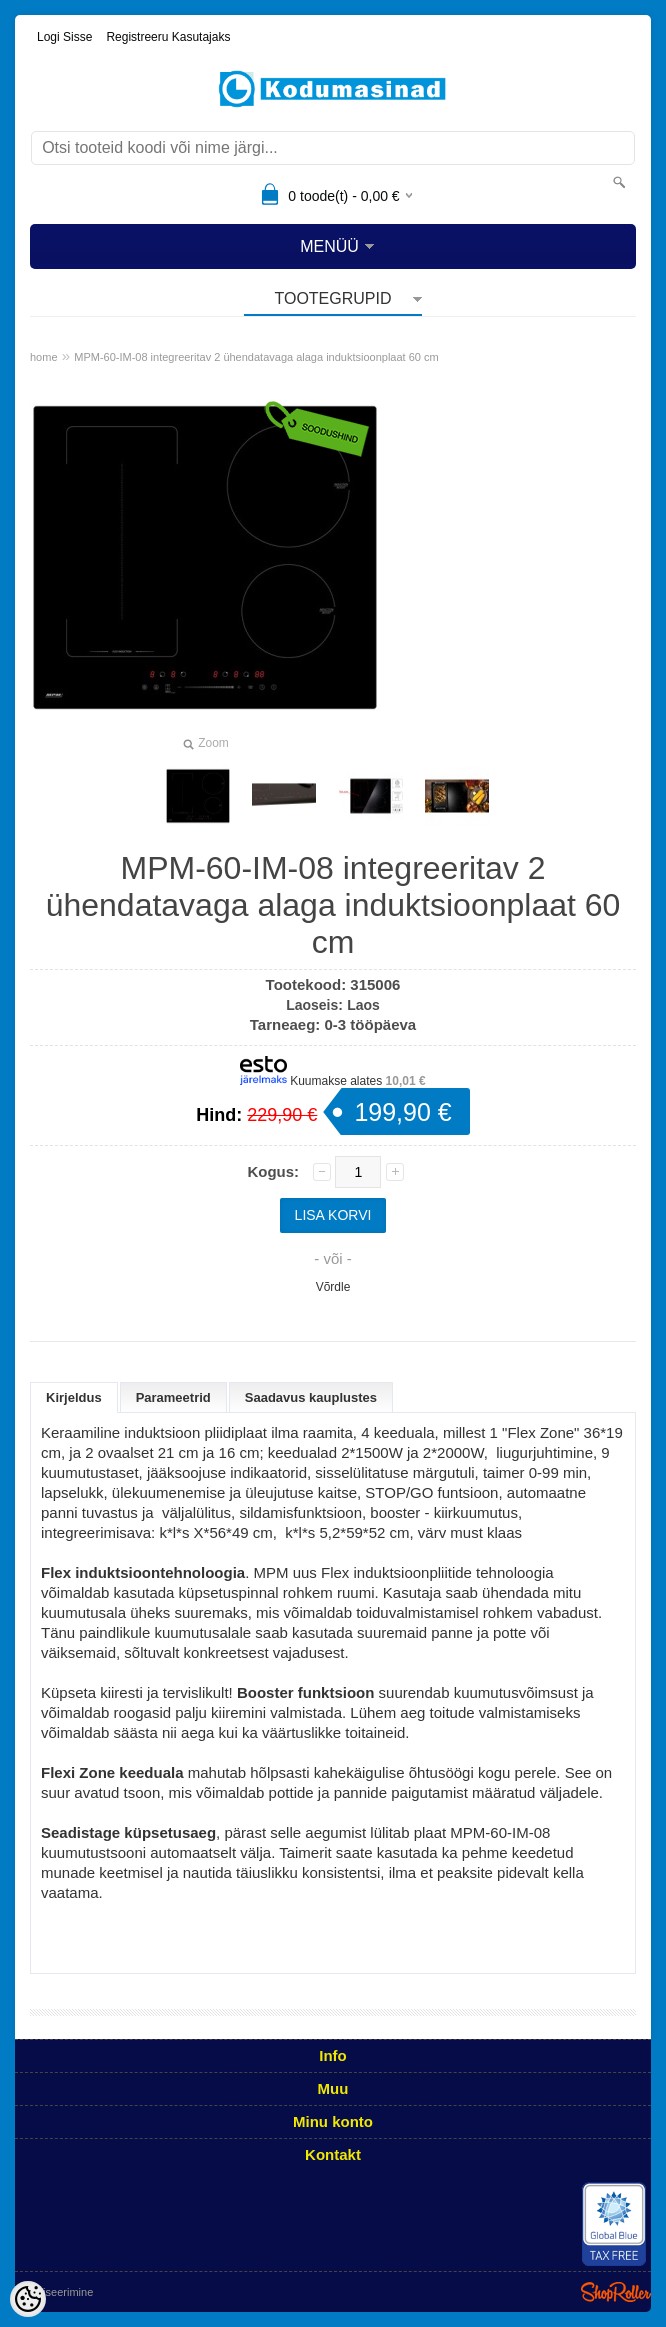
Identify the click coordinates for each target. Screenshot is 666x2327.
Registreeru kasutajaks (168, 37)
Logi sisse (64, 37)
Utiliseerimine (60, 2292)
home (44, 357)
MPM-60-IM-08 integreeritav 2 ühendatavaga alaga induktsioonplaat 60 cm (256, 357)
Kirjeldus (74, 1397)
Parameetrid (173, 1397)
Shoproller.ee (616, 2292)
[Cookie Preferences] (28, 2299)
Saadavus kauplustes (311, 1397)
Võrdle (333, 1287)
